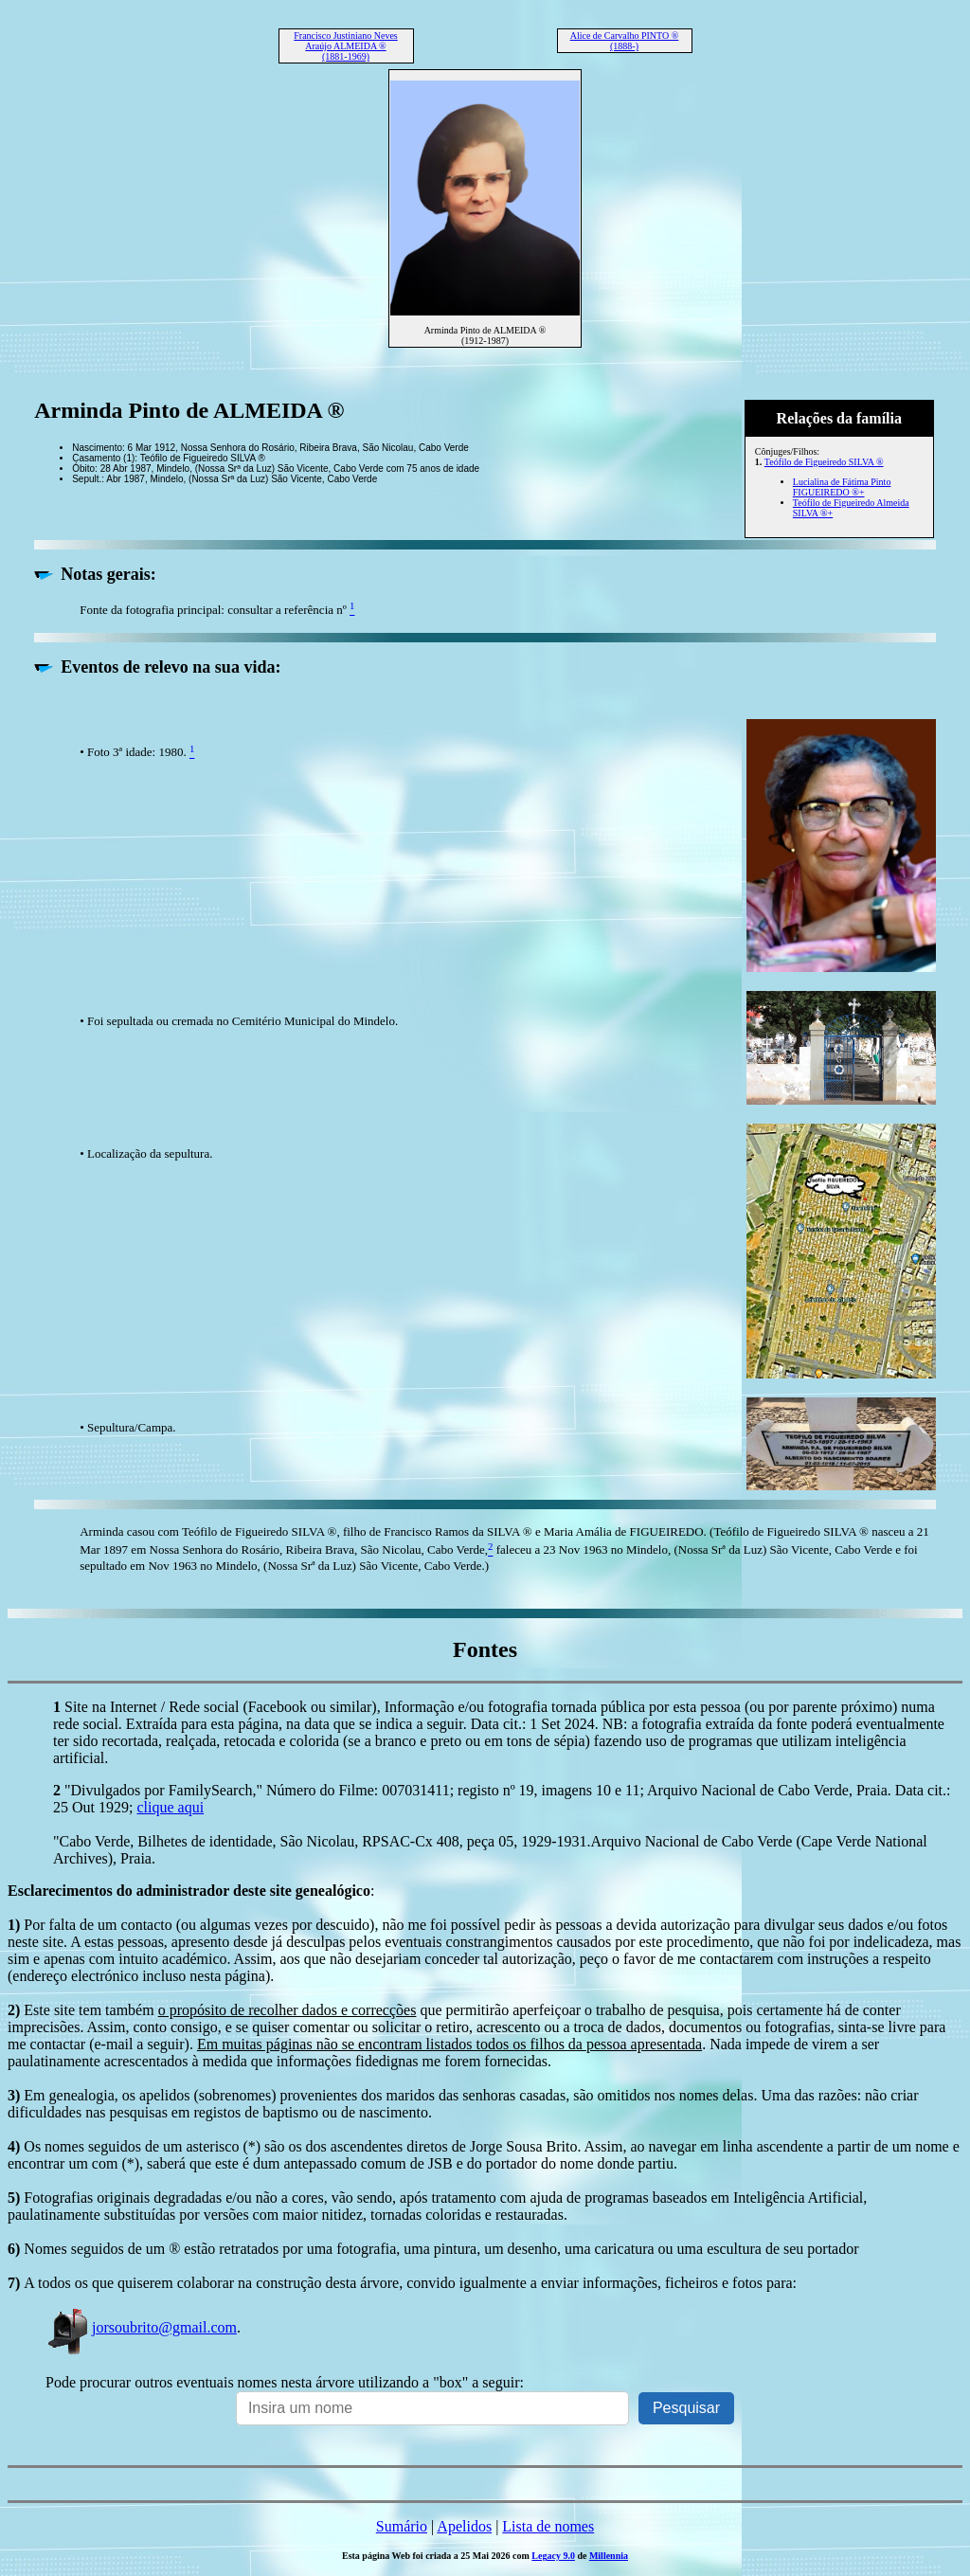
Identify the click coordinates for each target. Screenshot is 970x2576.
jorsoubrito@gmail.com (141, 2327)
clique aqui (170, 1807)
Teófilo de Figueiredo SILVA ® (824, 462)
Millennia (608, 2555)
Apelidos (464, 2526)
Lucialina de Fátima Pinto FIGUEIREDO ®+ (842, 487)
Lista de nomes (548, 2526)
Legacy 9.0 (553, 2555)
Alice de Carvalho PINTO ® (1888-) (624, 40)
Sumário (401, 2526)
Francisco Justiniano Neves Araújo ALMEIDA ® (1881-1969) (345, 46)
